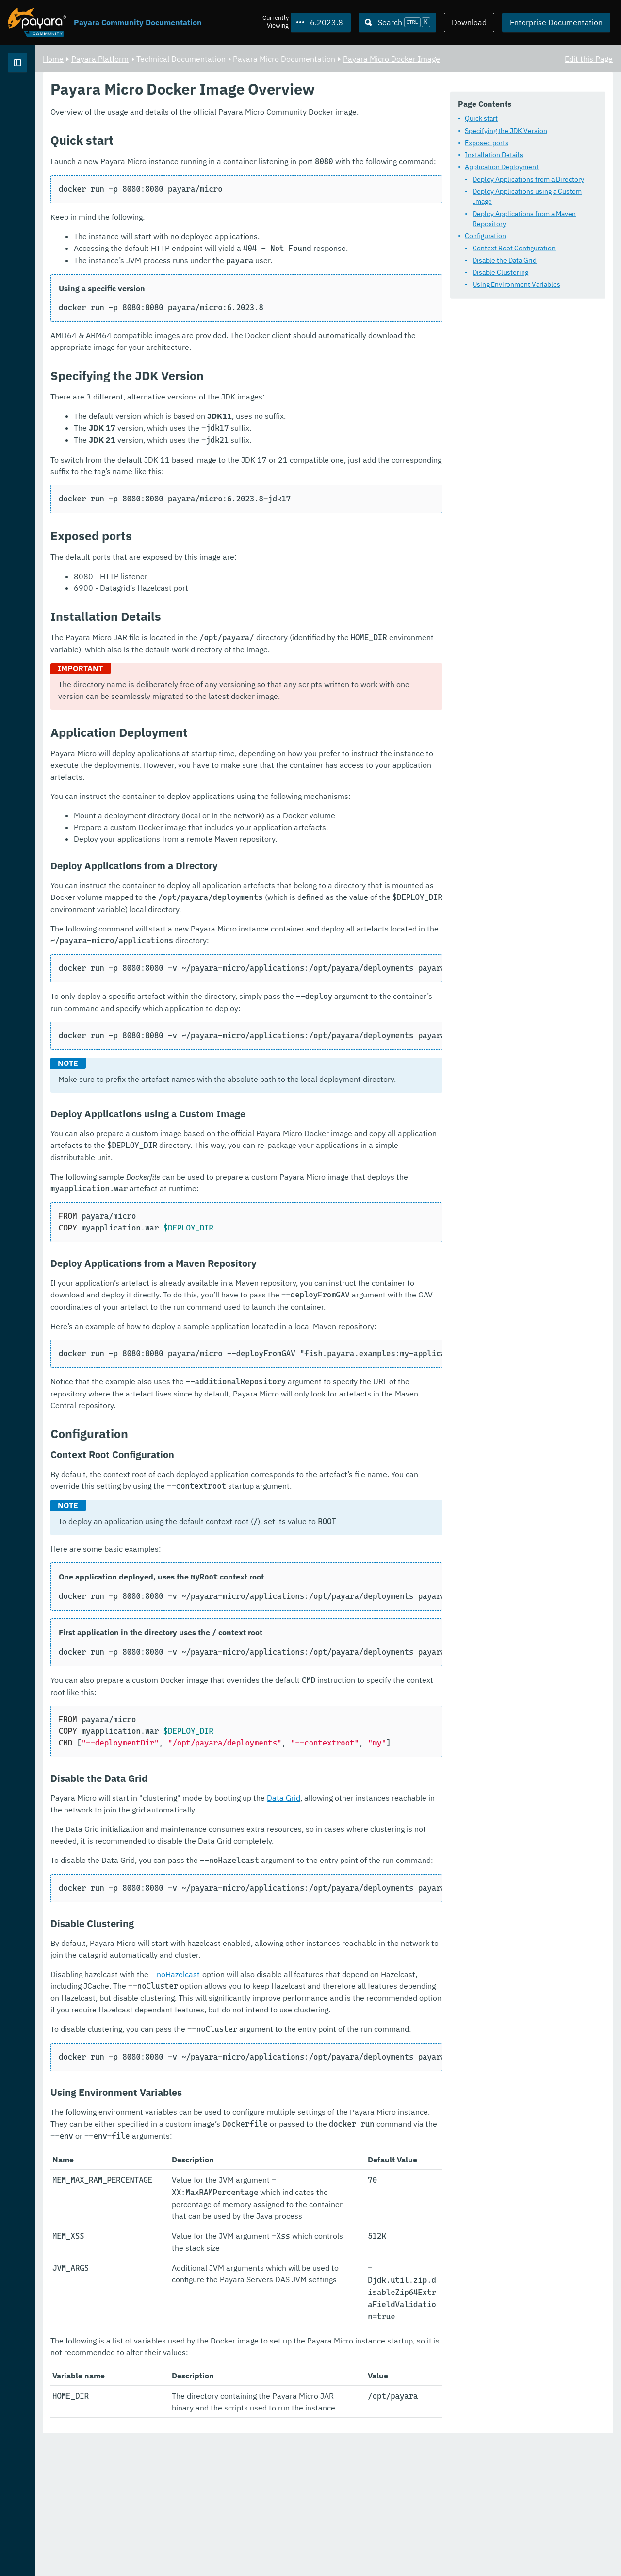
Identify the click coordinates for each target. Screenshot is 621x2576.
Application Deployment (223, 192)
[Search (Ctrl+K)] (397, 22)
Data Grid (404, 1957)
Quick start (202, 144)
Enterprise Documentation (556, 22)
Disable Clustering (221, 277)
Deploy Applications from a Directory (249, 204)
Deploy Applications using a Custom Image (259, 217)
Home (173, 58)
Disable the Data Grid (226, 265)
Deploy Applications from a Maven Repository (263, 229)
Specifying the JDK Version (227, 156)
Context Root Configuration (235, 253)
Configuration (206, 241)
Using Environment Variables (237, 289)
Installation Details (215, 180)
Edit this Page (589, 58)
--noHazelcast (296, 2134)
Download (469, 22)
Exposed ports (207, 168)
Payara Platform (38, 97)
